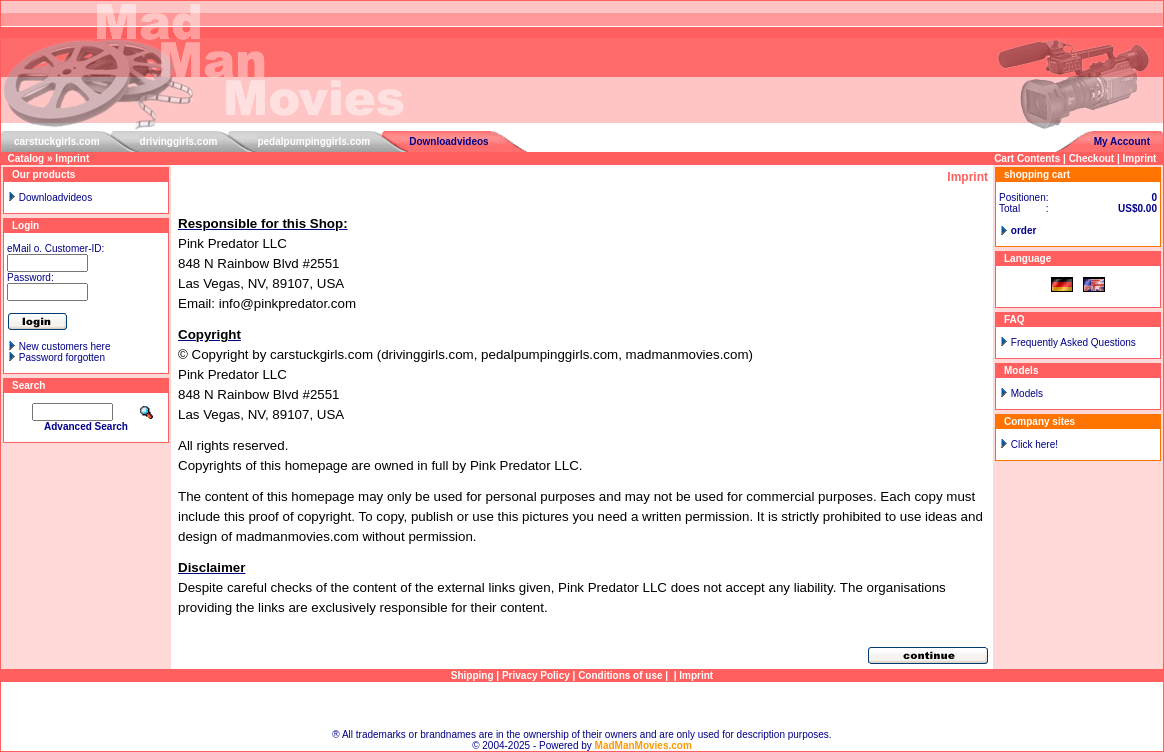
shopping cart (1037, 174)
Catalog (26, 158)
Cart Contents (1027, 158)
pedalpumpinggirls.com (313, 141)
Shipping (472, 675)
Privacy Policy (536, 675)
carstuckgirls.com (57, 141)
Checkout (1092, 158)
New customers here (65, 346)
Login (25, 225)
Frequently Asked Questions (1073, 342)
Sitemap (582, 705)
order (1024, 230)
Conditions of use (620, 675)
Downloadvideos (448, 141)
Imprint (72, 158)
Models (1027, 393)
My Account (1122, 141)
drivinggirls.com (179, 141)
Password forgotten (62, 357)
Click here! (1034, 444)
